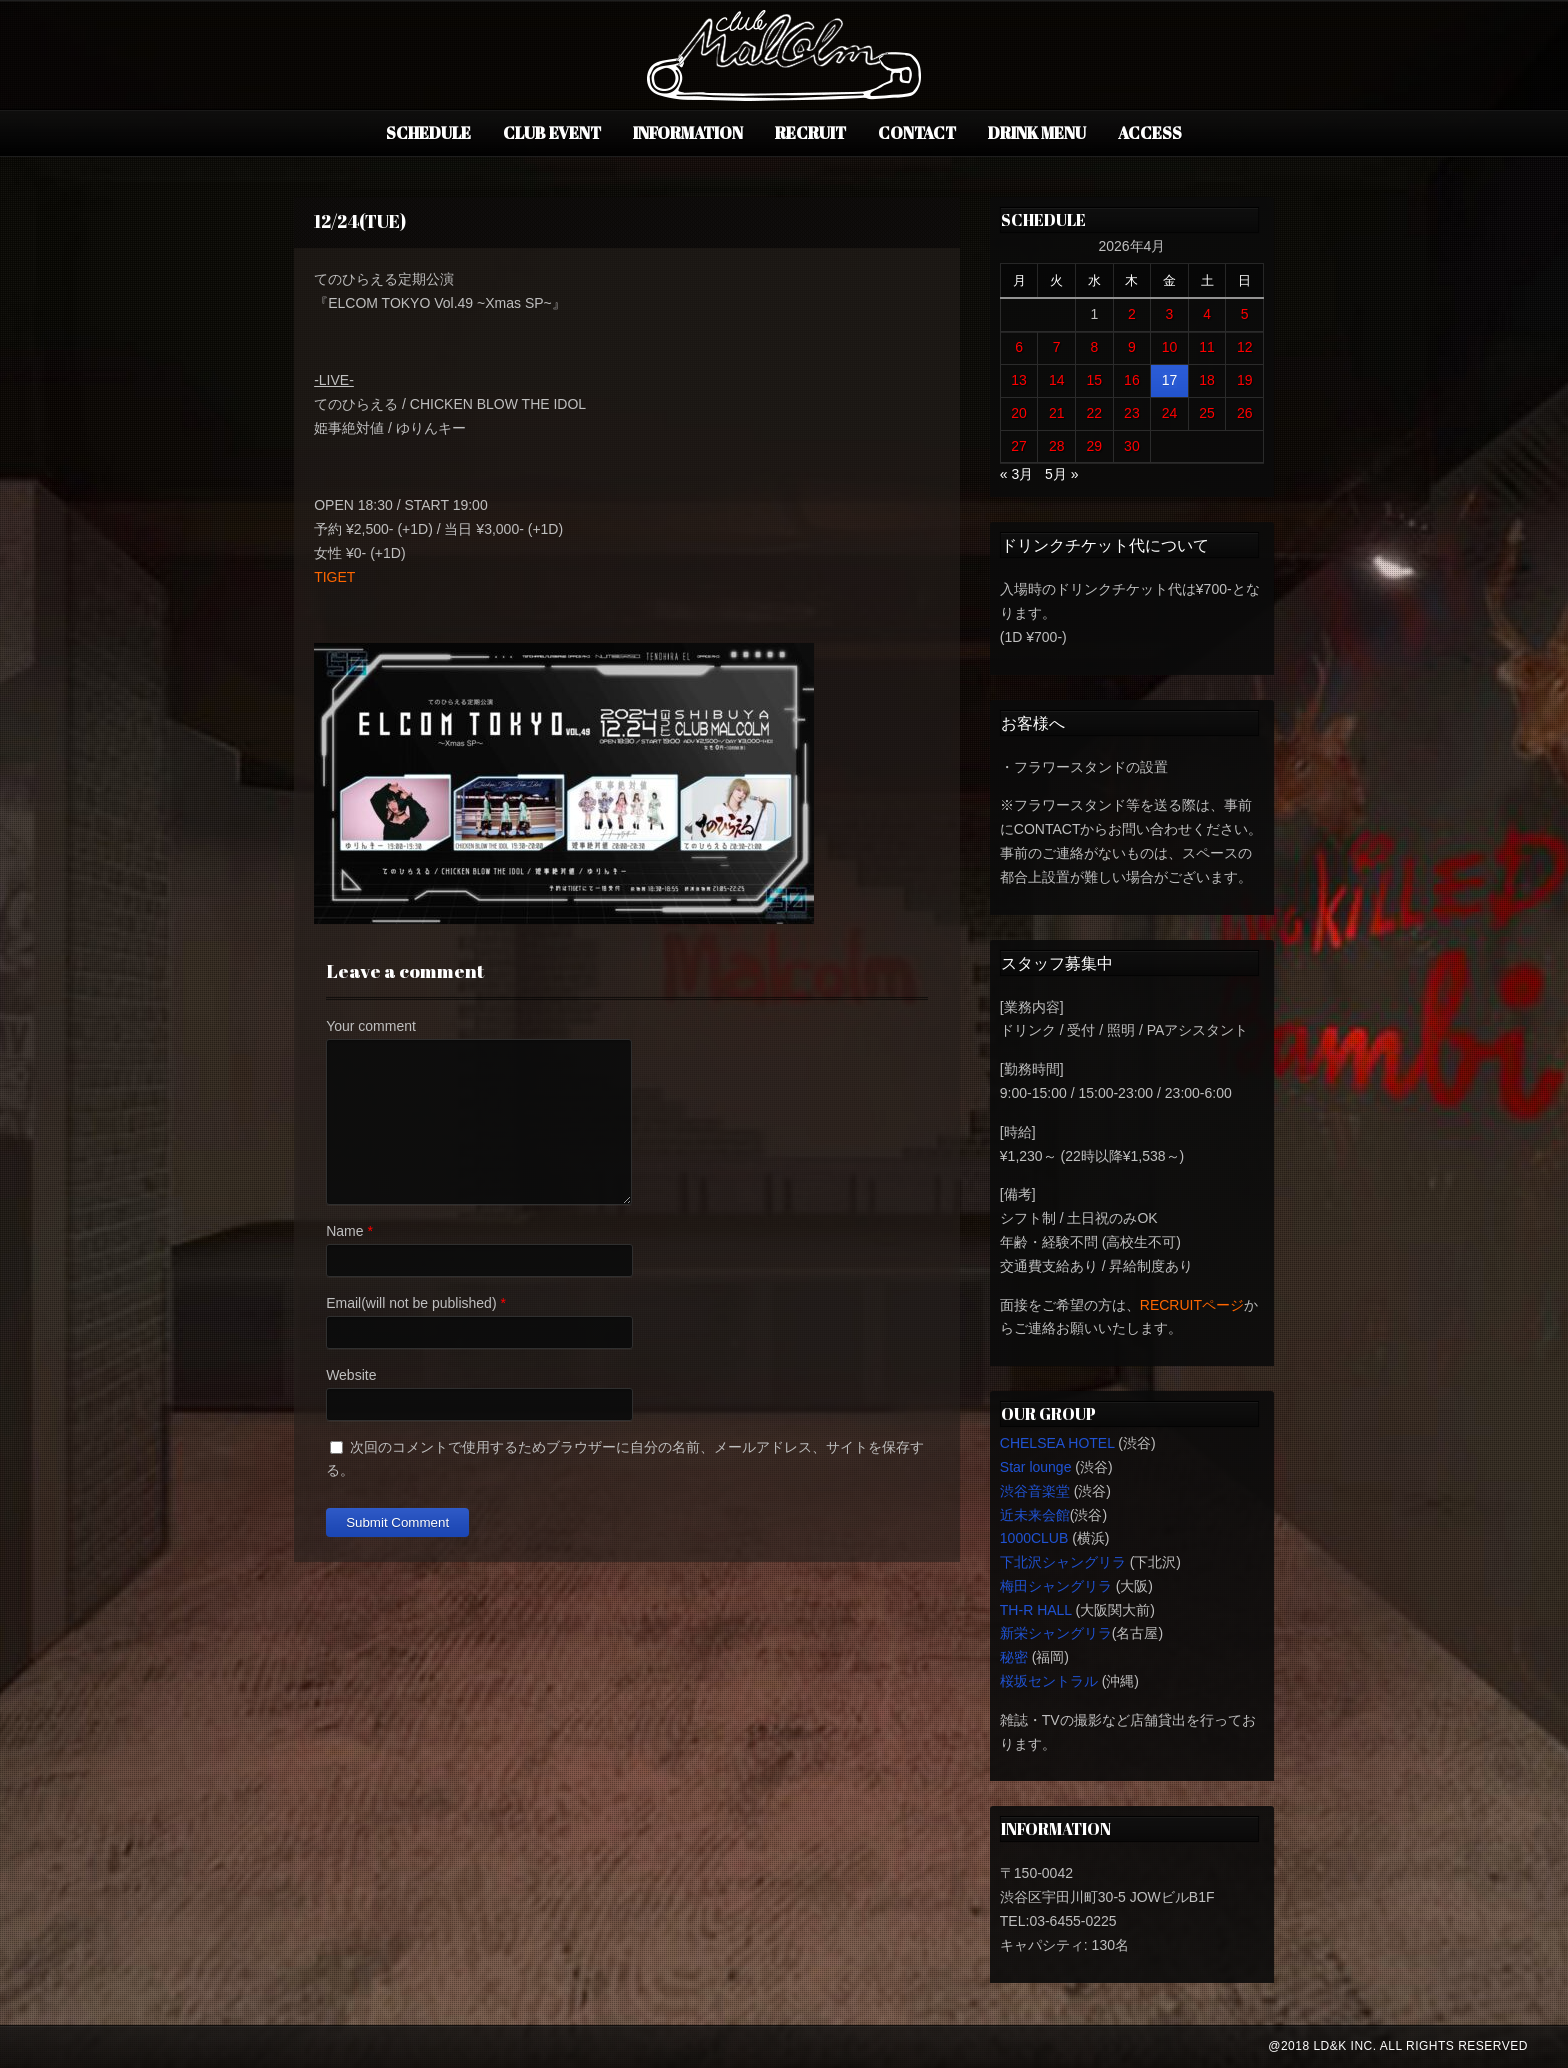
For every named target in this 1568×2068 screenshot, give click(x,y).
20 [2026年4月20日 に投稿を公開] (1019, 413)
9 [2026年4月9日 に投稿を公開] (1132, 347)
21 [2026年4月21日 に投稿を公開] (1057, 413)
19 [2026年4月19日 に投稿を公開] (1245, 380)
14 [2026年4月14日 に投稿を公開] (1057, 380)
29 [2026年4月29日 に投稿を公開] (1095, 446)
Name (344, 1231)
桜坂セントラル (1049, 1681)
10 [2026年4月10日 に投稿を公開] (1170, 347)
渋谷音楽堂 (1035, 1491)
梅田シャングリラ (1056, 1586)
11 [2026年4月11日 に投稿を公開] (1207, 347)
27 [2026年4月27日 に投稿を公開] (1019, 446)
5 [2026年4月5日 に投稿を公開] (1245, 314)
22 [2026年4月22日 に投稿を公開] (1095, 413)
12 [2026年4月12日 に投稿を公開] (1245, 347)
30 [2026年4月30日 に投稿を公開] (1132, 446)
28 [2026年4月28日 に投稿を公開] (1057, 446)
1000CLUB (1034, 1538)
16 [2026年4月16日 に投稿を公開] (1132, 380)
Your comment (371, 1026)
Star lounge (1036, 1467)
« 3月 (1016, 474)
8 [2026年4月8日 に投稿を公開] (1094, 347)
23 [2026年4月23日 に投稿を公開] (1132, 413)
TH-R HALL (1036, 1610)
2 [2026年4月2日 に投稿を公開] (1132, 314)
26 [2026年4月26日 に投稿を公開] (1245, 413)
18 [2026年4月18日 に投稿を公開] (1207, 380)
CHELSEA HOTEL (1057, 1443)
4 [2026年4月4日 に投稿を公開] (1207, 314)
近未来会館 (1035, 1515)
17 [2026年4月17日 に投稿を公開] (1170, 380)
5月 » (1061, 474)
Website (351, 1375)
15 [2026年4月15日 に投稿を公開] (1095, 380)
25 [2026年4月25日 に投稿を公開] (1207, 413)
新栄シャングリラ (1056, 1633)
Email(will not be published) (411, 1303)
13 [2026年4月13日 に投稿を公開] (1019, 380)
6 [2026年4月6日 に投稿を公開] (1019, 347)
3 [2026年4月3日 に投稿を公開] (1170, 314)
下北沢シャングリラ (1063, 1562)
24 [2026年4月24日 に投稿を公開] (1170, 413)
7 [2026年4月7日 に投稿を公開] (1057, 347)
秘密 (1014, 1657)
